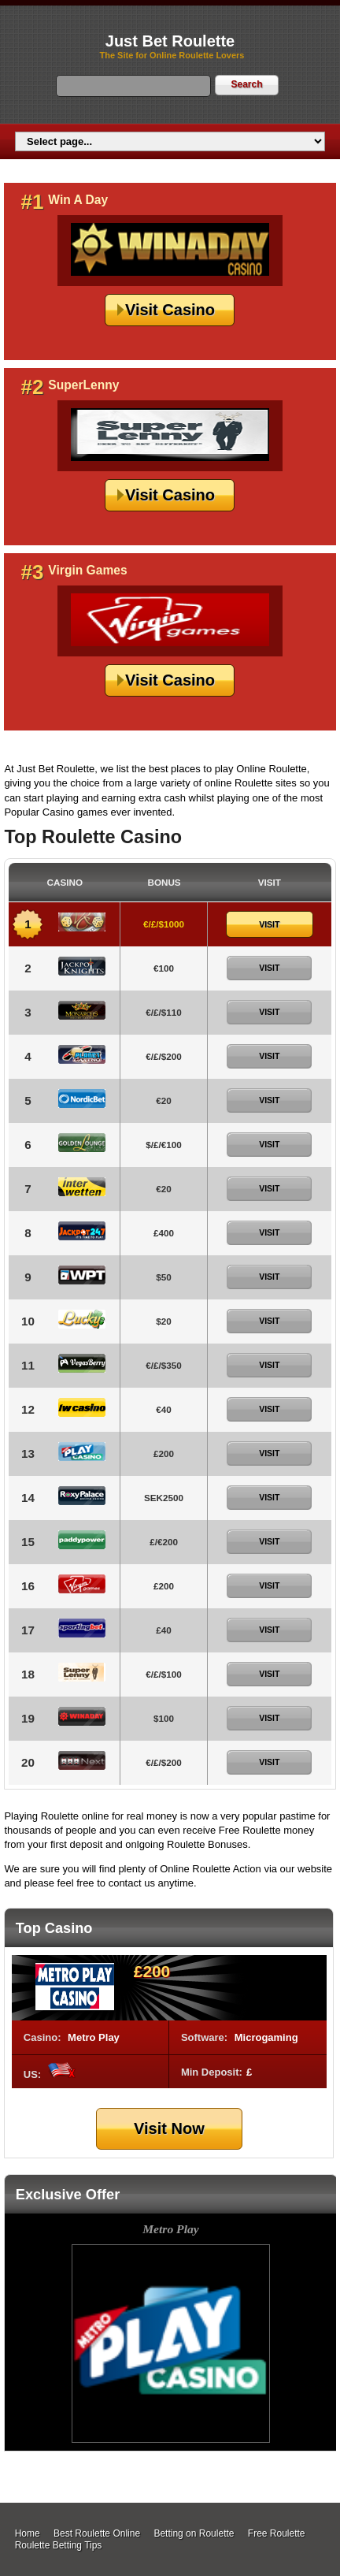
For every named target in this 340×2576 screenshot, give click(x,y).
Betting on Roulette (193, 2533)
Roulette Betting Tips (58, 2545)
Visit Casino (170, 309)
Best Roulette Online (97, 2533)
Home (27, 2533)
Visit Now (169, 2128)
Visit (269, 924)
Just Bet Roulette (170, 41)
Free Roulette (276, 2533)
